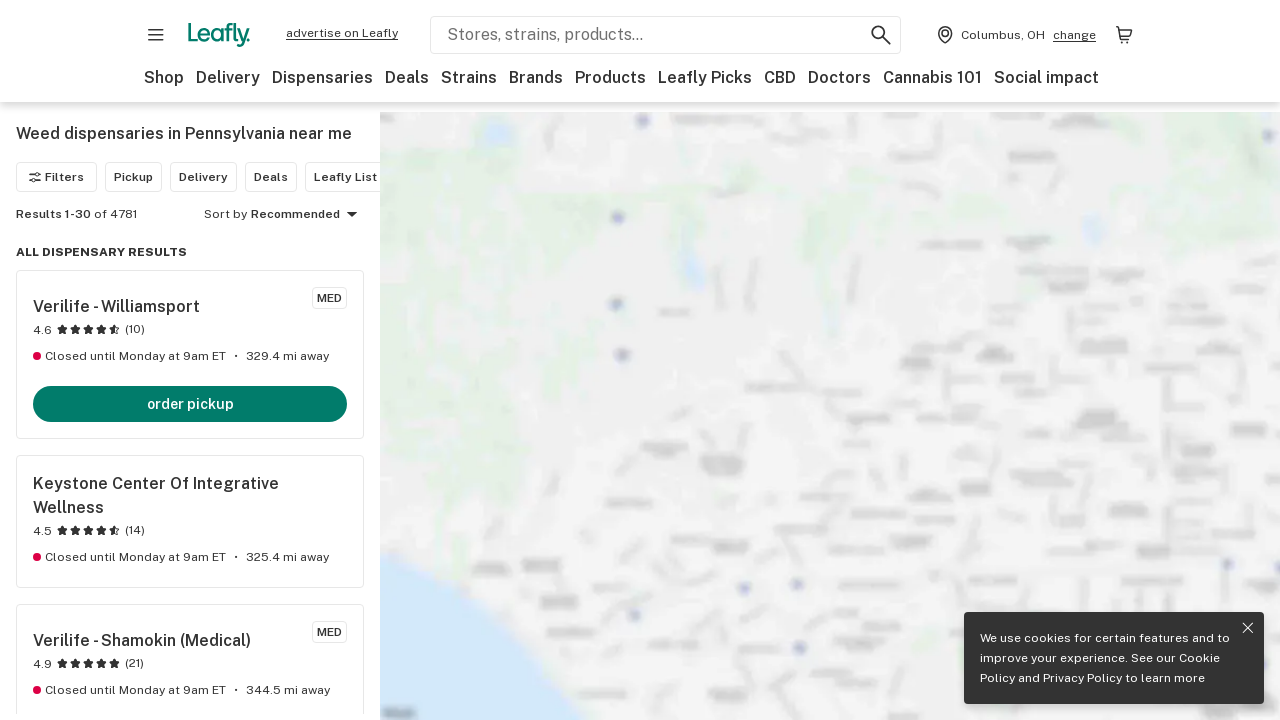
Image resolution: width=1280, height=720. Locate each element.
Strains (469, 77)
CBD (780, 77)
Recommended (307, 215)
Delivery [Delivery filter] (203, 177)
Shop (164, 77)
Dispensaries (322, 77)
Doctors (839, 77)
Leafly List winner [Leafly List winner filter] (366, 177)
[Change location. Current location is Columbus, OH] (1014, 35)
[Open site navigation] (156, 35)
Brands (536, 77)
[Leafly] (219, 35)
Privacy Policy (1082, 678)
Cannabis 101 (932, 77)
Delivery (228, 77)
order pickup (190, 404)
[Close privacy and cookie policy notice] (1248, 628)
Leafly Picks (705, 77)
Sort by (225, 214)
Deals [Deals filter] (271, 177)
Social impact (1046, 77)
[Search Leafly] (665, 35)
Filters (56, 177)
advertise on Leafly (342, 33)
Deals (407, 77)
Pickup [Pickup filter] (133, 177)
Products (610, 77)
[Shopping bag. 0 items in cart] (1124, 35)
